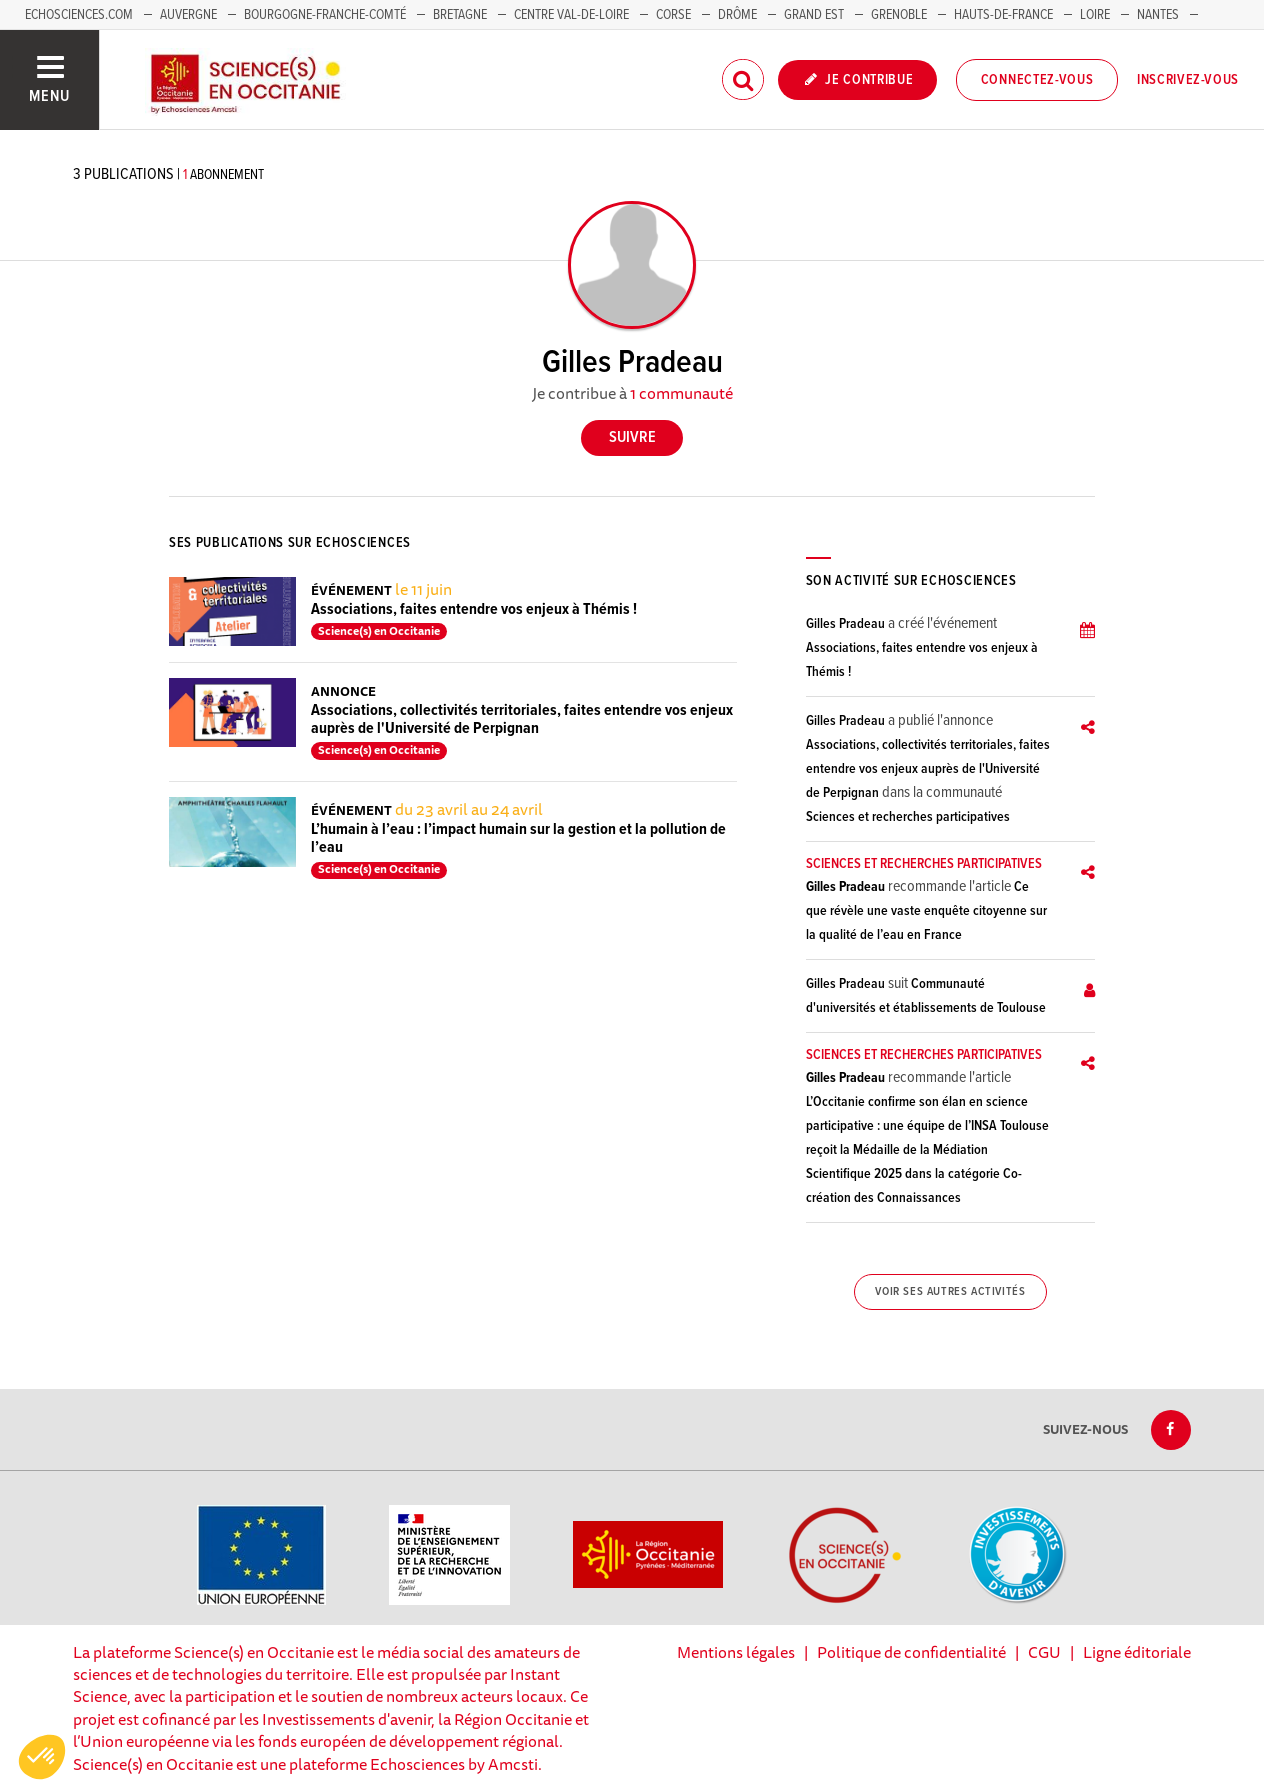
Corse (673, 15)
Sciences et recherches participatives (908, 817)
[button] (42, 1757)
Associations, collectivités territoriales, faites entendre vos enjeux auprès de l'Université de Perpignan (522, 719)
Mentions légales (736, 1652)
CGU (1044, 1652)
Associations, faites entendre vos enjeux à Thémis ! (474, 609)
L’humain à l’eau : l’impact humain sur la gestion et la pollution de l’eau (518, 838)
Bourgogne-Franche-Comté (325, 15)
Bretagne (460, 15)
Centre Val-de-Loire (571, 15)
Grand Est (814, 15)
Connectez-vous (1037, 80)
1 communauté (681, 393)
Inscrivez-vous (1188, 80)
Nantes (1158, 15)
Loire (1095, 15)
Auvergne (188, 15)
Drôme (737, 15)
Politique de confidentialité (911, 1652)
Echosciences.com (79, 15)
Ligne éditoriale (1137, 1652)
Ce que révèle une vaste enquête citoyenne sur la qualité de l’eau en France (926, 911)
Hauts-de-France (1003, 15)
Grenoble (900, 15)
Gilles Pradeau (845, 624)
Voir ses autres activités (950, 1292)
